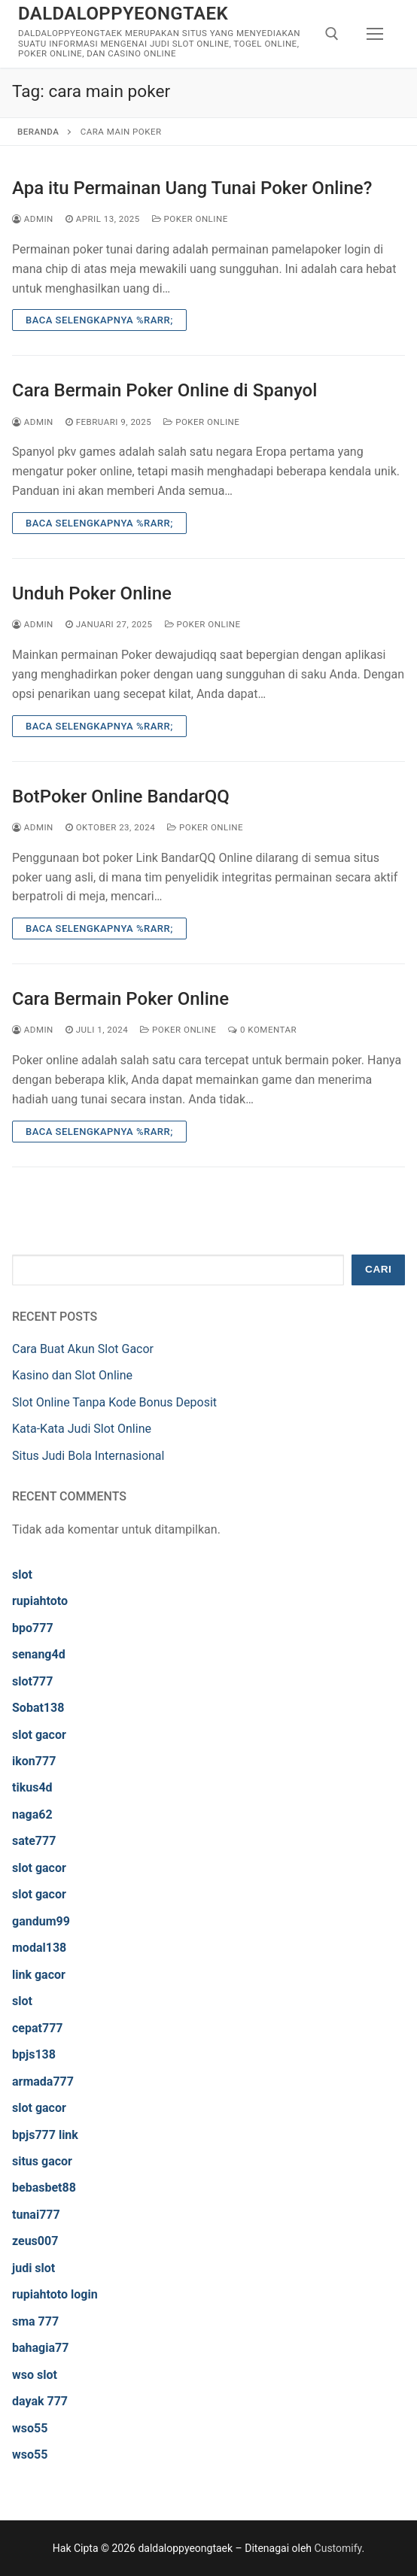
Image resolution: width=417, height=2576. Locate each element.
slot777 (32, 1681)
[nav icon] (375, 34)
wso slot (34, 2375)
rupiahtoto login (55, 2294)
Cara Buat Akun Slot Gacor (83, 1349)
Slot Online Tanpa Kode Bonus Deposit (114, 1402)
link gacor (38, 1975)
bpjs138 (34, 2054)
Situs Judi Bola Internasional (88, 1456)
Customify (338, 2548)
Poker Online (190, 219)
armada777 (43, 2081)
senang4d (38, 1654)
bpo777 (32, 1628)
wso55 (29, 2428)
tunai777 (36, 2214)
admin (32, 219)
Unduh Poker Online (92, 593)
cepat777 (37, 2028)
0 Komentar (262, 1029)
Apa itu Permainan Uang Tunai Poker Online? (192, 188)
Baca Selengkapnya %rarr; (99, 320)
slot (22, 1574)
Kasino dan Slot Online (72, 1375)
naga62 (32, 1814)
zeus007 (35, 2241)
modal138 (39, 1947)
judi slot (33, 2268)
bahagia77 (40, 2348)
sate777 (34, 1841)
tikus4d (32, 1787)
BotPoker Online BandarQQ (121, 796)
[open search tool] (332, 34)
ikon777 (34, 1761)
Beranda (38, 131)
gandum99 (41, 1921)
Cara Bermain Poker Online (120, 998)
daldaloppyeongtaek (123, 13)
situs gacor (42, 2161)
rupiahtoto (40, 1601)
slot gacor (39, 1735)
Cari (378, 1269)
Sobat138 (38, 1708)
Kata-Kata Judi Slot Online (81, 1429)
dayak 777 (40, 2401)
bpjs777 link (45, 2135)
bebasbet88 (44, 2187)
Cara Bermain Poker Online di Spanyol (164, 390)
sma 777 (35, 2321)
